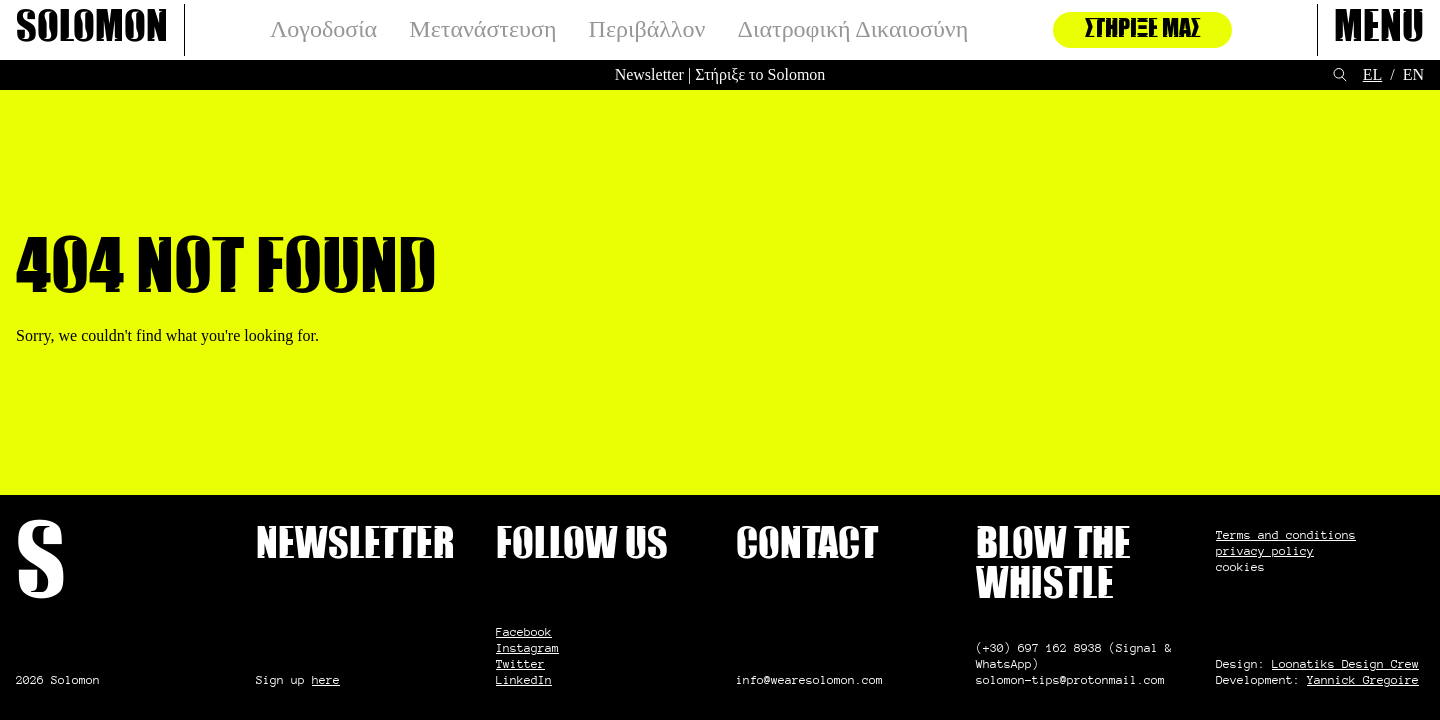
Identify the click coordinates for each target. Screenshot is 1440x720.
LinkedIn (524, 679)
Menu (1379, 30)
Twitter (520, 663)
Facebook (524, 631)
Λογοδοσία (323, 29)
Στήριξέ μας (1142, 30)
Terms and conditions (1286, 534)
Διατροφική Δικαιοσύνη (853, 29)
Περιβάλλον (647, 29)
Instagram (527, 647)
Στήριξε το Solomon (760, 74)
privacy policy (1265, 550)
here (326, 679)
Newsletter (649, 74)
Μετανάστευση (482, 29)
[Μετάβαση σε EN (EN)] (1413, 75)
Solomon (92, 30)
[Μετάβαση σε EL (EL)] (1373, 75)
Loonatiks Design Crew (1345, 663)
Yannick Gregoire (1363, 679)
